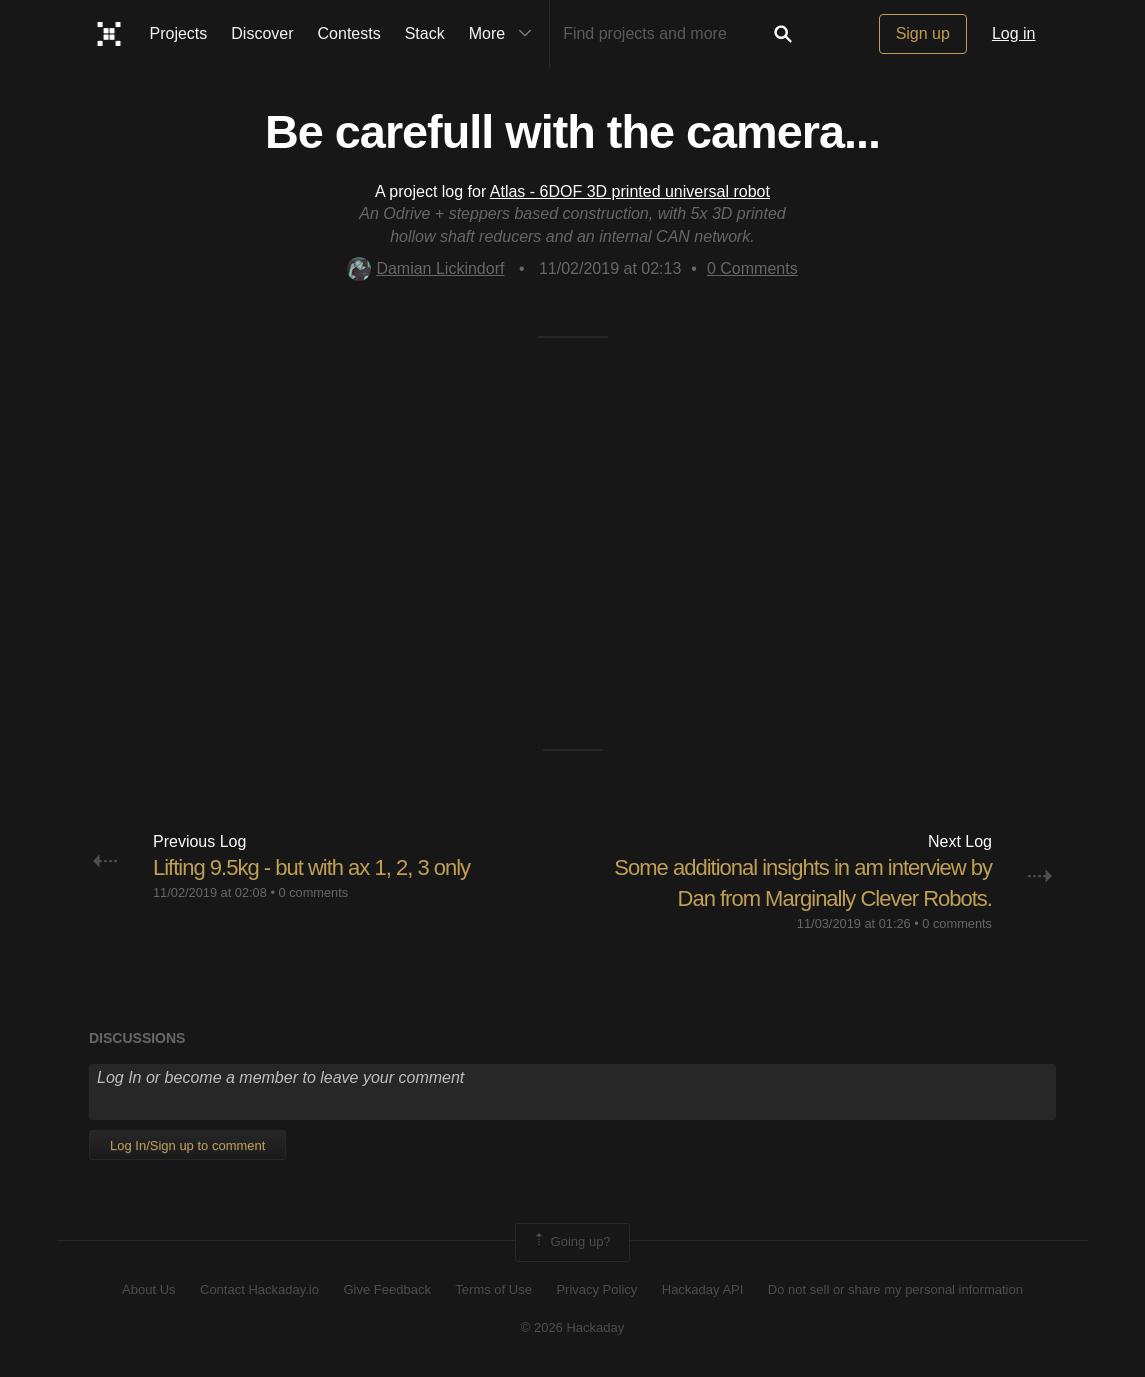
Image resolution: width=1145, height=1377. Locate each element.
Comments (752, 268)
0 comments (313, 892)
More (505, 34)
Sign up (923, 33)
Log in (1014, 33)
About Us (148, 1289)
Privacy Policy (596, 1289)
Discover (262, 33)
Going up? (571, 1242)
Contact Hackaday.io (259, 1289)
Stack (425, 33)
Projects (179, 33)
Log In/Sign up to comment (187, 1145)
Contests (349, 33)
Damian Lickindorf (425, 268)
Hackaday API (703, 1289)
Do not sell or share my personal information (895, 1289)
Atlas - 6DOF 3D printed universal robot (630, 191)
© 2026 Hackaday (573, 1327)
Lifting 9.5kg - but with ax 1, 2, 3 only (311, 867)
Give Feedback (386, 1289)
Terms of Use (493, 1289)
